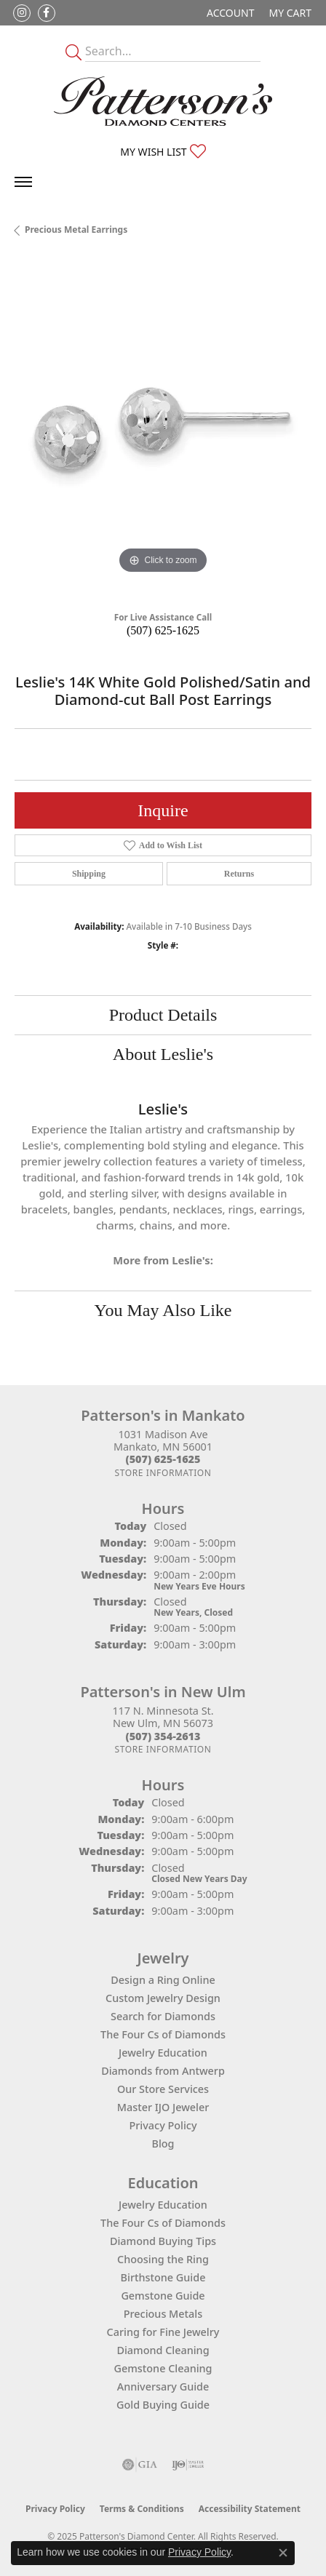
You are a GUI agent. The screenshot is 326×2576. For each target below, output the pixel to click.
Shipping (89, 874)
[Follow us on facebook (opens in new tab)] (46, 13)
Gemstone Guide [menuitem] (162, 2295)
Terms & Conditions (142, 2509)
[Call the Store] (163, 1459)
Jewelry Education (163, 2052)
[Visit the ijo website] (188, 2465)
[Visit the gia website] (139, 2465)
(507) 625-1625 (163, 630)
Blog (162, 2143)
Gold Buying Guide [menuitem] (163, 2405)
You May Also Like (163, 1310)
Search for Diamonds (163, 2016)
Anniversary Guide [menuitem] (163, 2386)
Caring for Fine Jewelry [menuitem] (163, 2332)
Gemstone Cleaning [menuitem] (163, 2368)
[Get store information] (162, 1473)
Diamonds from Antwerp (163, 2071)
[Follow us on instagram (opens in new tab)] (22, 13)
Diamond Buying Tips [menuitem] (163, 2241)
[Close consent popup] (283, 2552)
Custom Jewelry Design (163, 1998)
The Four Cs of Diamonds (163, 2034)
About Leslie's (163, 1054)
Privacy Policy (163, 2125)
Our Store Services (163, 2089)
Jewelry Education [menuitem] (163, 2205)
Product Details (163, 1014)
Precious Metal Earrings (76, 229)
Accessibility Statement (250, 2509)
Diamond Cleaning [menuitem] (162, 2350)
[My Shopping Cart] (290, 12)
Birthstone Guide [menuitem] (163, 2277)
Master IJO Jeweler (163, 2107)
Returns (239, 874)
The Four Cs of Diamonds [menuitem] (163, 2223)
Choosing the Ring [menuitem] (163, 2259)
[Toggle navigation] (23, 182)
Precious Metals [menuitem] (163, 2314)
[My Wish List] (162, 151)
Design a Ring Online (163, 1980)
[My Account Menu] (230, 12)
